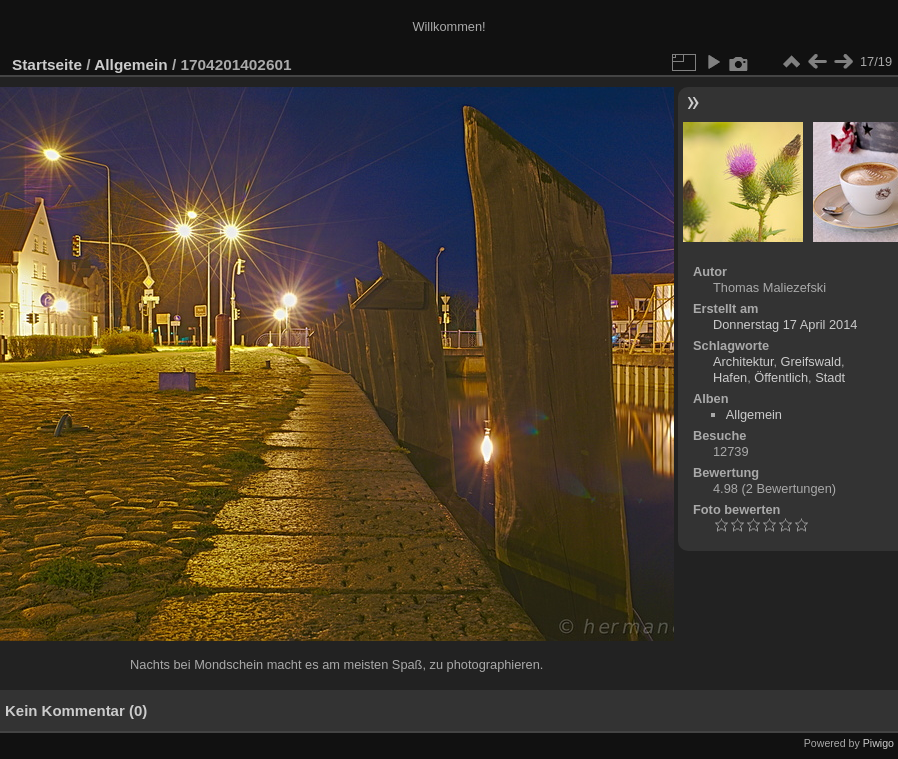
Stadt (830, 377)
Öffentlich (781, 377)
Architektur (743, 361)
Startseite (47, 64)
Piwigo (878, 743)
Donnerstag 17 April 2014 (785, 324)
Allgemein (130, 64)
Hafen (730, 377)
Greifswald (811, 361)
